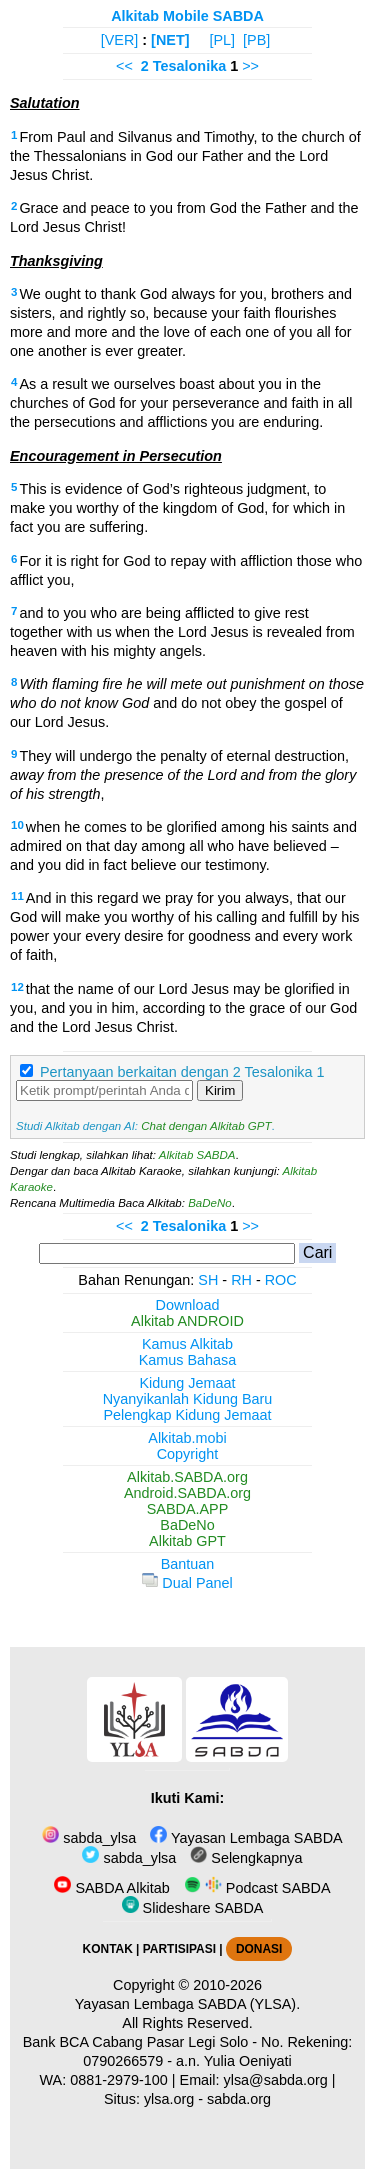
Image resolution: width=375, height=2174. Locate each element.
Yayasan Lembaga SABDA (246, 1838)
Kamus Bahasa (188, 1360)
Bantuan (188, 1564)
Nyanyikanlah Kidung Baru (188, 1399)
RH (241, 1280)
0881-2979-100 (119, 2080)
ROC (281, 1280)
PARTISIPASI (179, 1949)
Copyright (188, 1454)
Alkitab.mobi (187, 1438)
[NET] (170, 40)
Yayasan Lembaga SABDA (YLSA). (187, 2004)
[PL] (222, 40)
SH (208, 1280)
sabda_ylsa (89, 1838)
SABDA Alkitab (111, 1888)
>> (250, 66)
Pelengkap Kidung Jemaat (187, 1415)
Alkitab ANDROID (187, 1321)
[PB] (256, 40)
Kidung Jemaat (188, 1383)
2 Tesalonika (183, 66)
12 (17, 987)
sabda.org (239, 2099)
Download (188, 1305)
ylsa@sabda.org (276, 2080)
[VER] (120, 40)
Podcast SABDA (257, 1888)
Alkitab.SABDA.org (187, 1477)
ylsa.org (169, 2099)
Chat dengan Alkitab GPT (206, 1126)
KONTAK (108, 1949)
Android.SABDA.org (187, 1493)
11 (17, 896)
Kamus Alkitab (187, 1344)
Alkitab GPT (187, 1541)
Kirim (220, 1090)
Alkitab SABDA (197, 1155)
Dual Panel (187, 1583)
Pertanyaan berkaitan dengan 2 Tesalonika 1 (182, 1072)
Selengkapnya (246, 1858)
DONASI (259, 1949)
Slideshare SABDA (193, 1908)
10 (17, 825)
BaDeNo (210, 1203)
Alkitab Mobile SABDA (187, 16)
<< (124, 66)
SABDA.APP (188, 1509)
